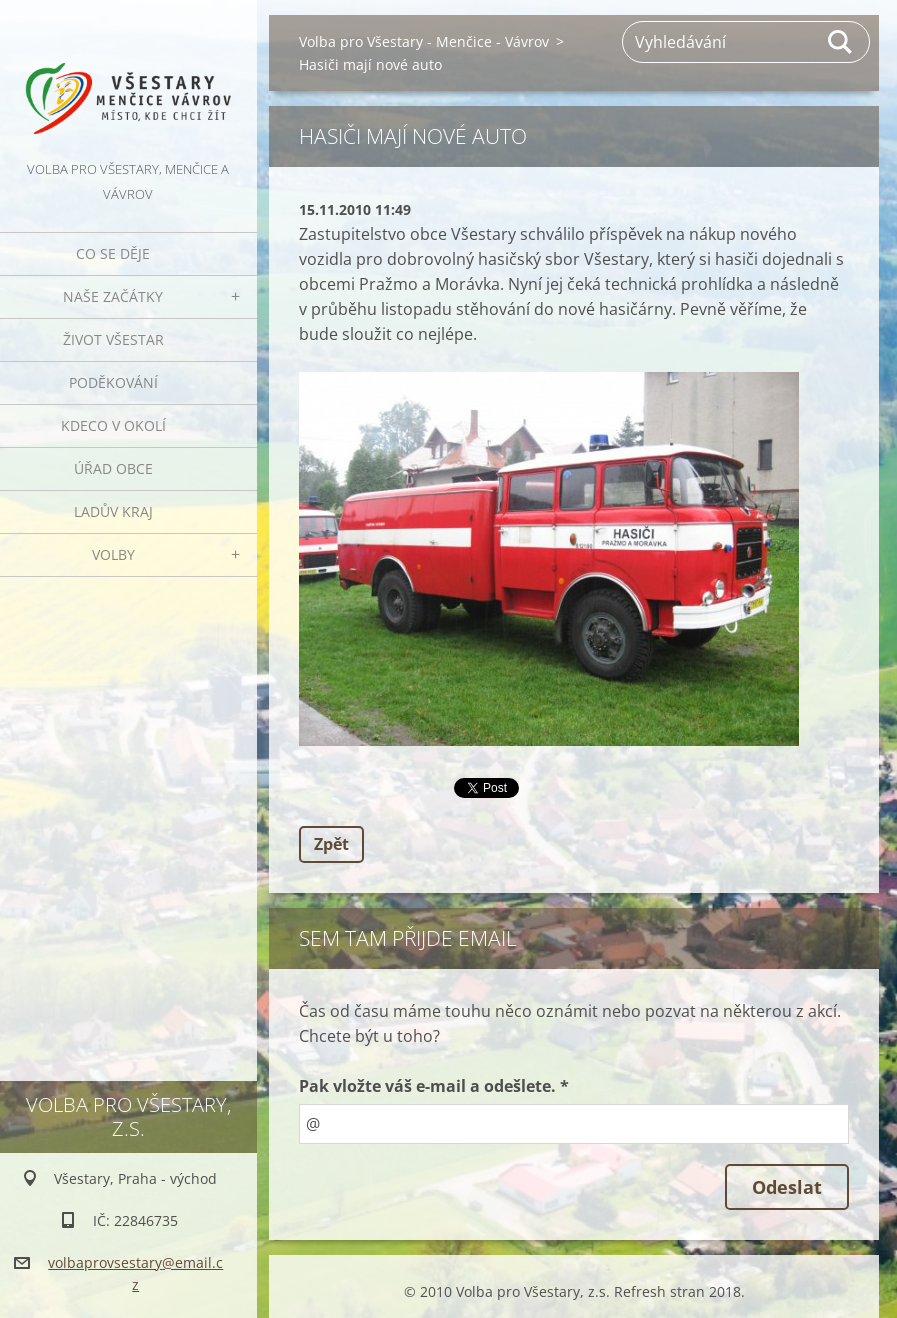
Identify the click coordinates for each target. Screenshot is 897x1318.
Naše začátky (113, 296)
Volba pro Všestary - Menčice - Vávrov (424, 41)
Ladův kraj (113, 511)
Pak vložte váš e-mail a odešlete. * (434, 1086)
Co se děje (113, 253)
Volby (113, 554)
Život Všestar (113, 339)
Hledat (841, 42)
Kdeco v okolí (113, 425)
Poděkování (113, 382)
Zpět (331, 844)
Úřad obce (113, 468)
